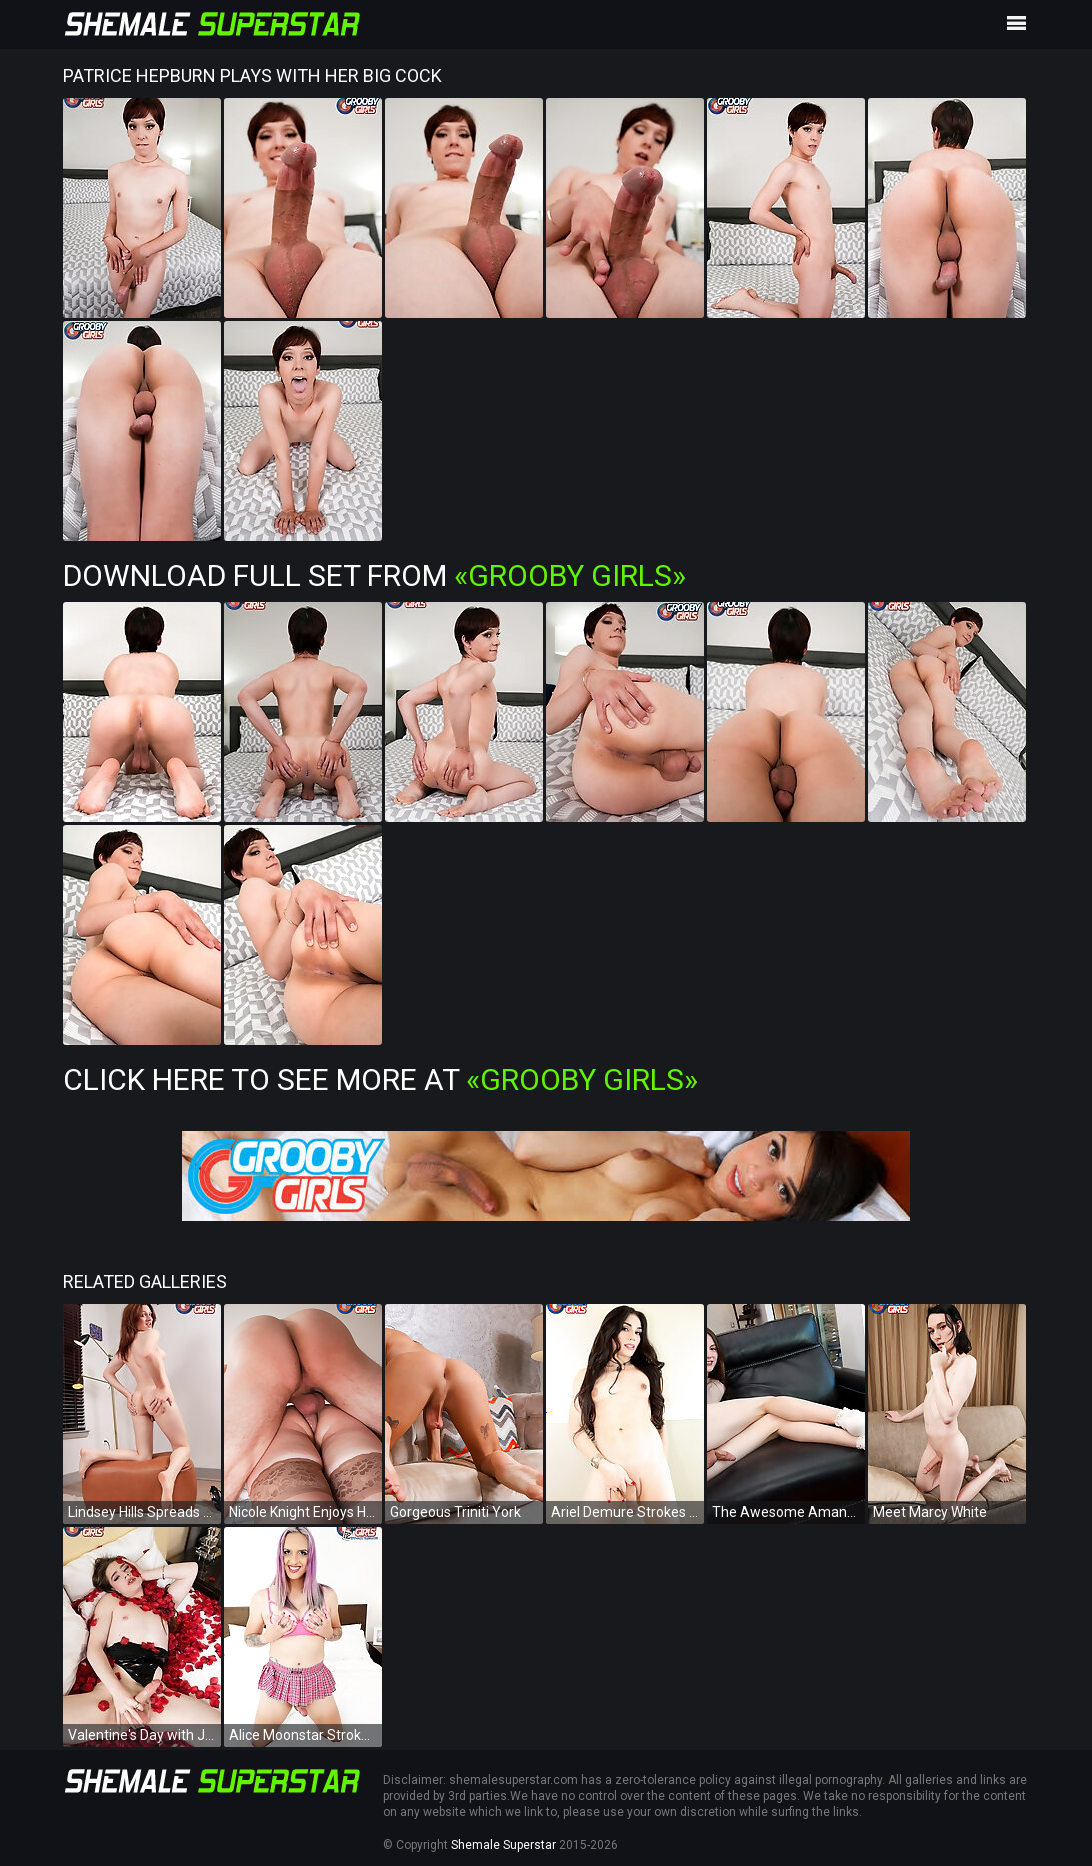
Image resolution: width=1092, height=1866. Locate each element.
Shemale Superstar (503, 1845)
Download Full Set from (374, 575)
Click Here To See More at (380, 1079)
